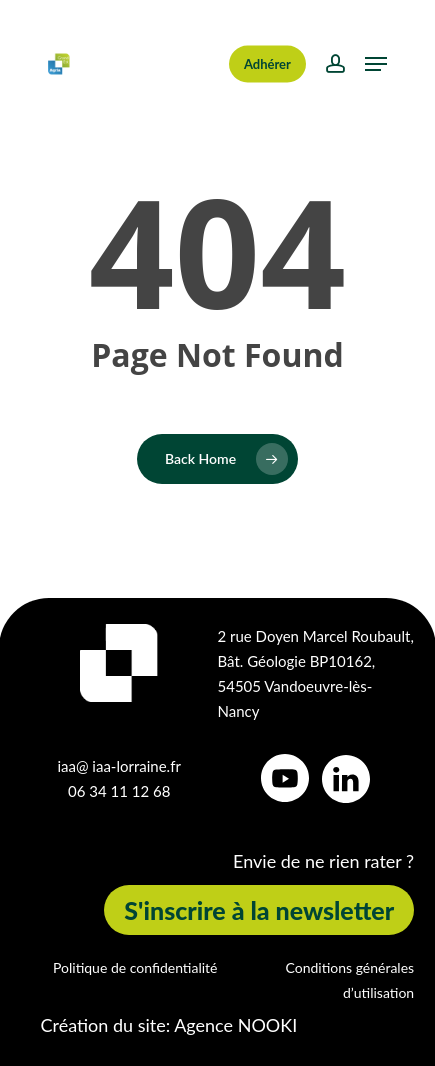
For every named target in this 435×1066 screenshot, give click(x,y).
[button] (376, 64)
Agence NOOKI (235, 1025)
